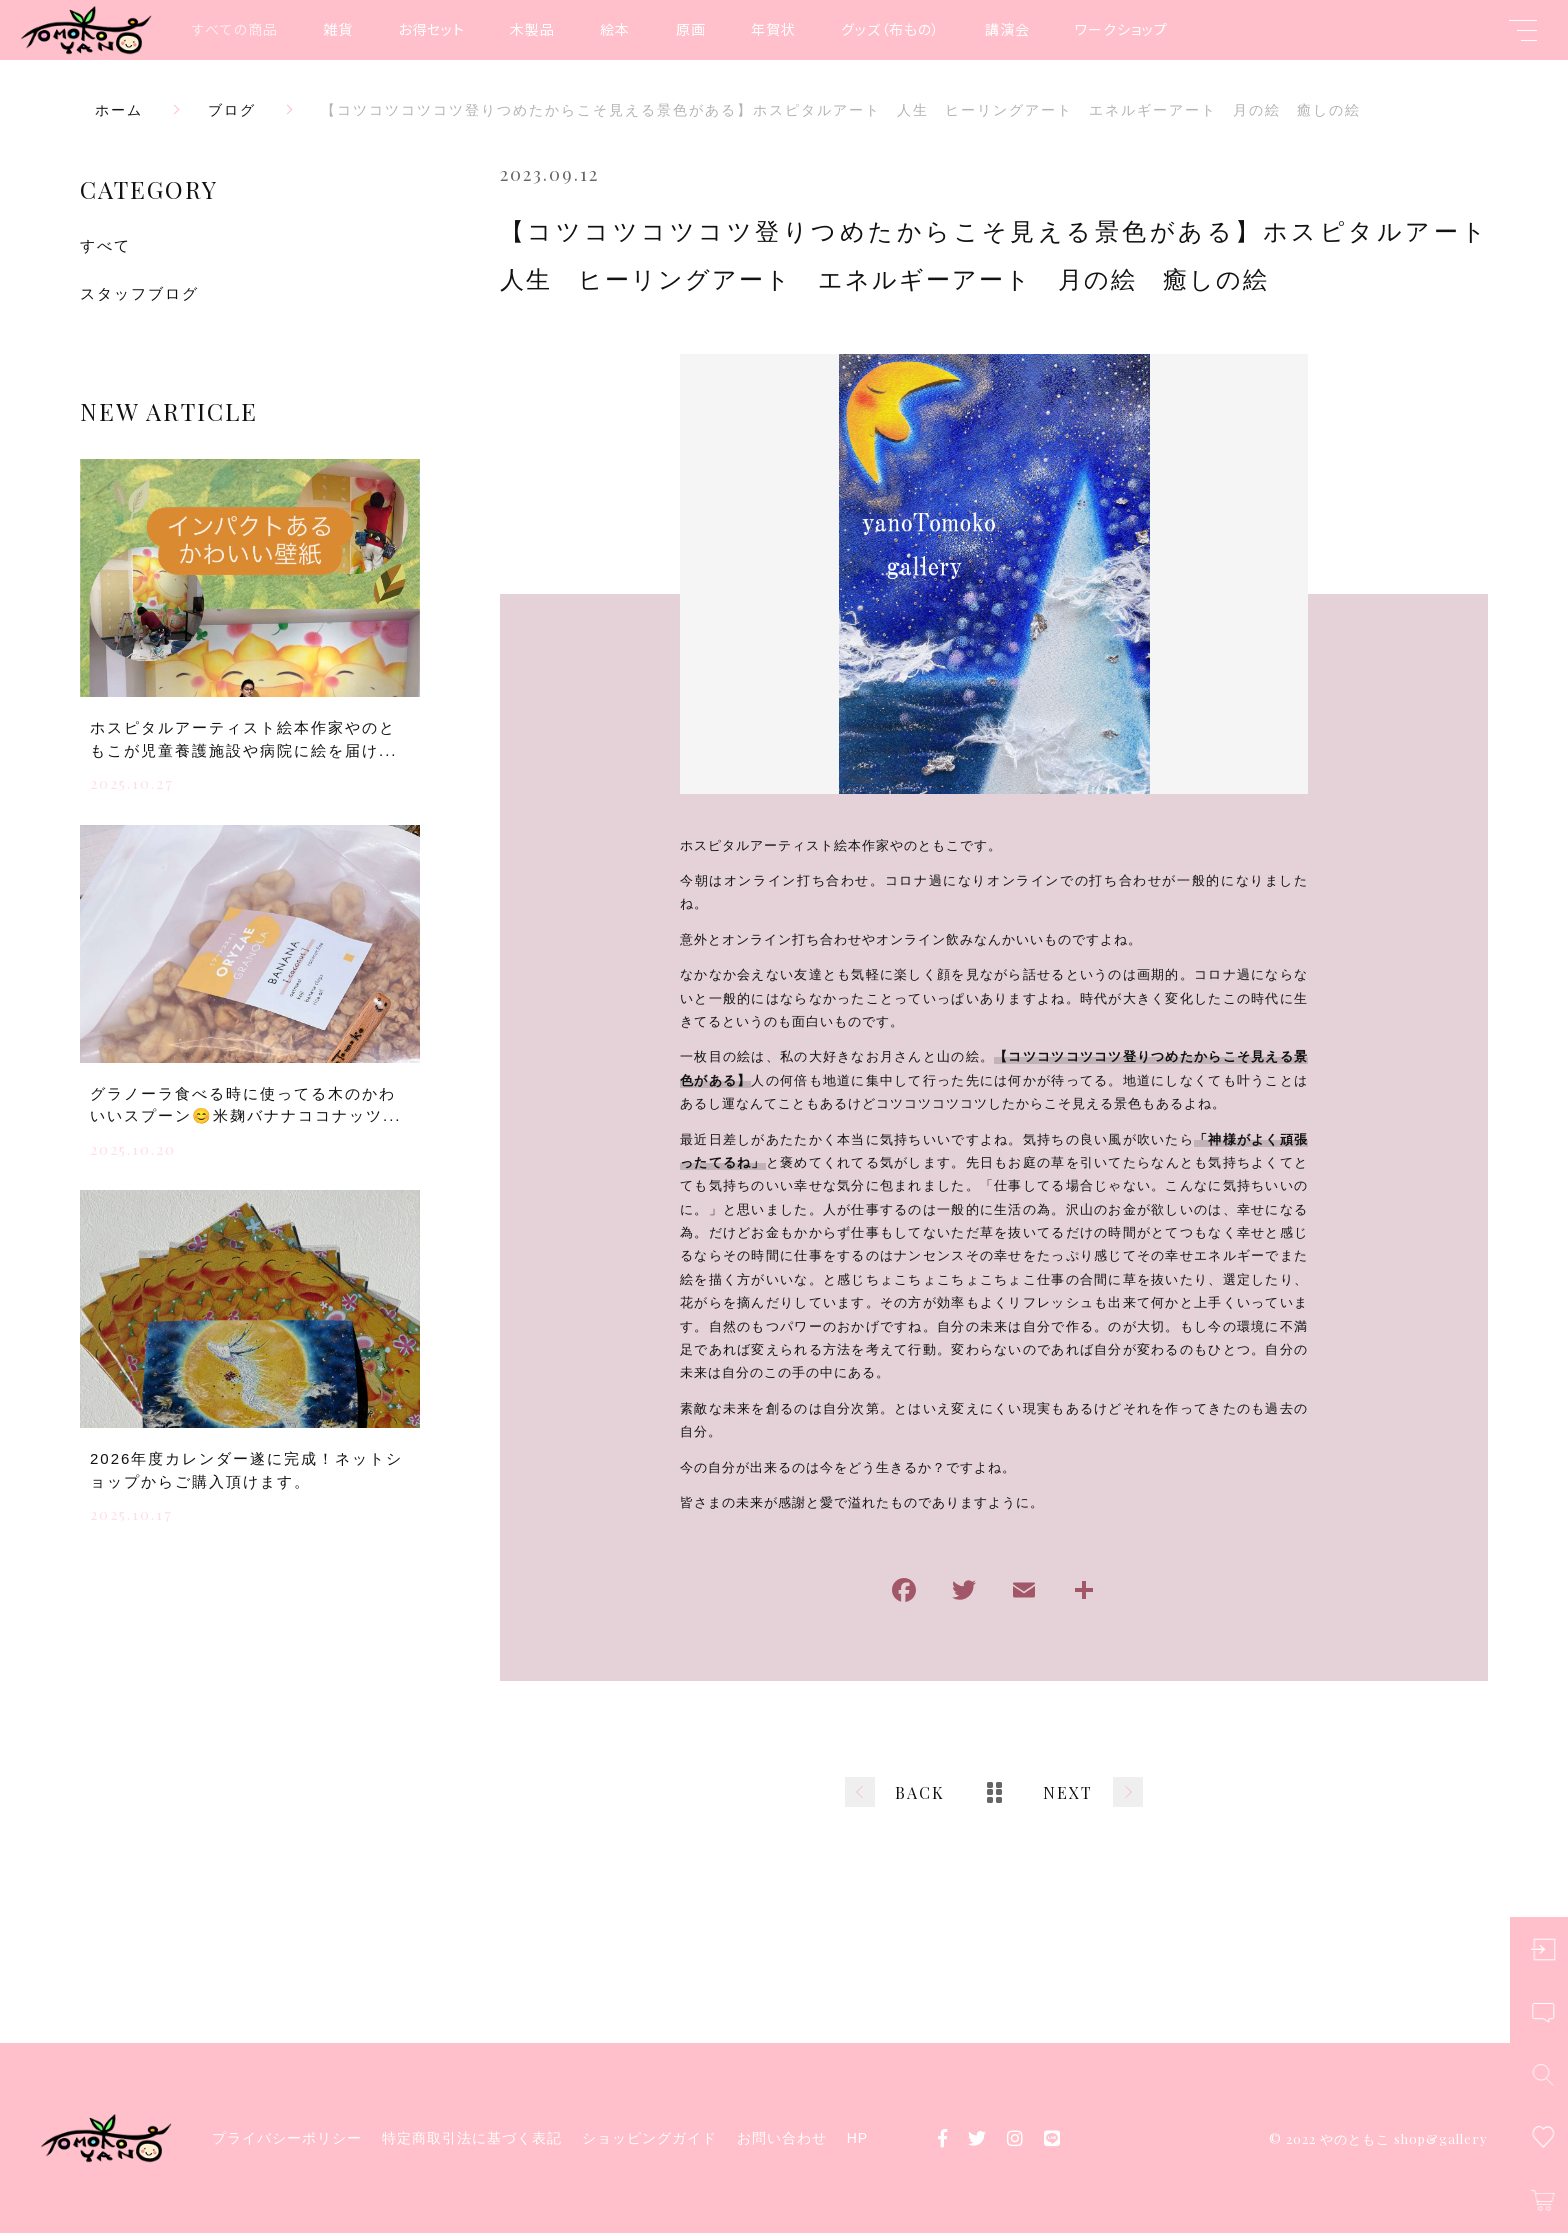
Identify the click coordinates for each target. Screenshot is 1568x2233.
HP (857, 2138)
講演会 (1007, 29)
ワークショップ (1121, 29)
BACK (920, 1792)
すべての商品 (235, 29)
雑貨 (338, 29)
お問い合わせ (782, 2138)
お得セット (431, 29)
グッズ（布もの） (890, 29)
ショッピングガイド (649, 2138)
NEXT (1068, 1792)
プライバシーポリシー (287, 2138)
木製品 (532, 29)
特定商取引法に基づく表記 (472, 2138)
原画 (691, 29)
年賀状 (773, 29)
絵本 (615, 29)
